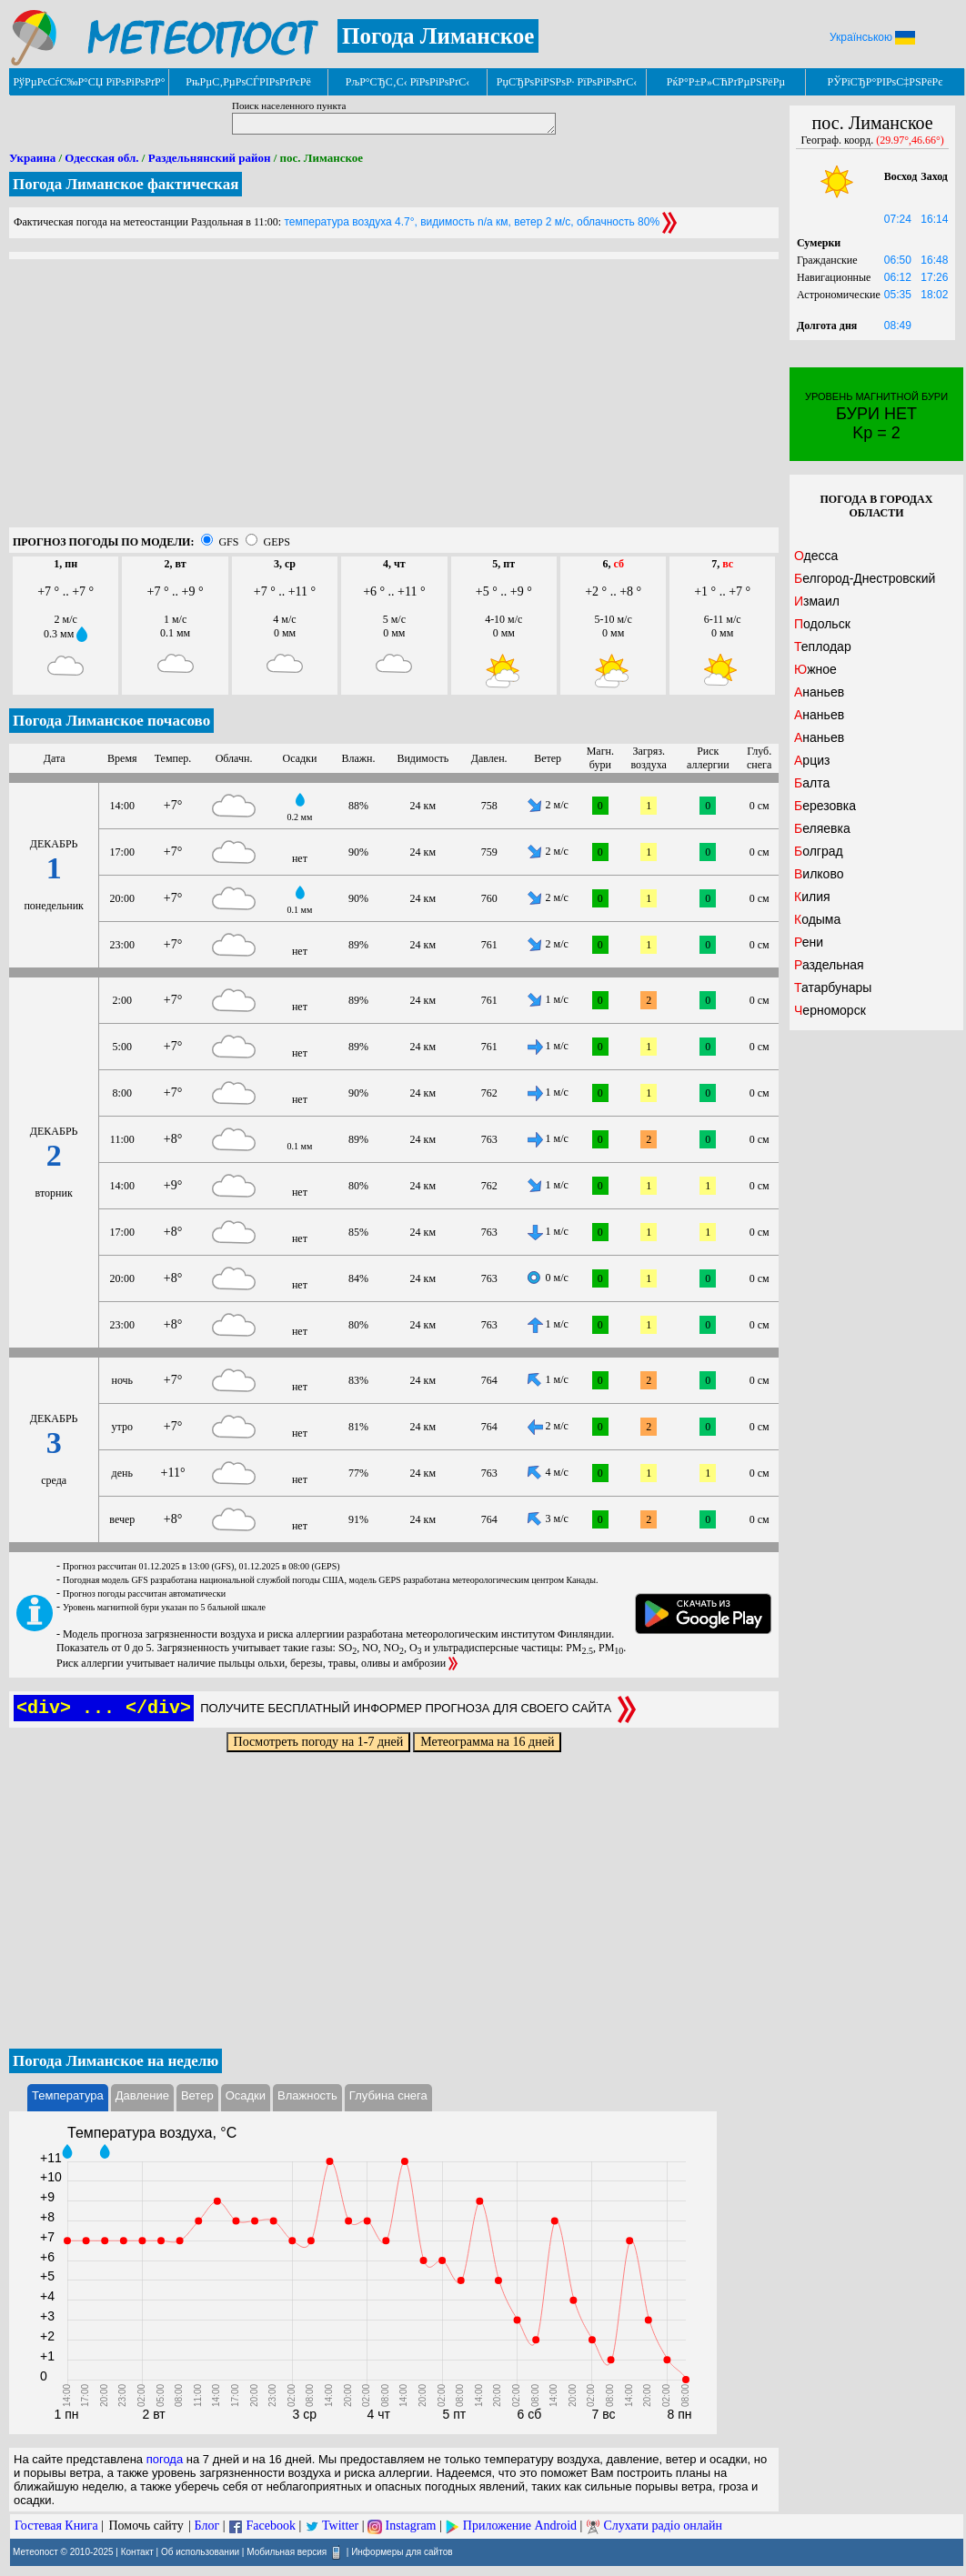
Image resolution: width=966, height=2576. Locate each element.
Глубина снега (388, 2095)
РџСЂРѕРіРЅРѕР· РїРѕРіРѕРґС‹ (567, 81)
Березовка (825, 805)
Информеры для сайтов (401, 2552)
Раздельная (829, 964)
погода (165, 2459)
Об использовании (200, 2552)
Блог (207, 2525)
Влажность (307, 2095)
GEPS (276, 542)
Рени (808, 942)
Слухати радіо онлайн (662, 2525)
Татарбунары (832, 987)
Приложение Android (520, 2525)
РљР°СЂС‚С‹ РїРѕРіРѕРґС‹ (408, 81)
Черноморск (830, 1010)
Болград (818, 851)
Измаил (817, 601)
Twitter (340, 2525)
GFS (228, 542)
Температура (68, 2095)
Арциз (812, 760)
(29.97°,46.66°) (910, 140)
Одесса (816, 555)
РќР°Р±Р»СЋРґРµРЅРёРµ (726, 81)
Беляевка (822, 828)
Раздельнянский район (209, 158)
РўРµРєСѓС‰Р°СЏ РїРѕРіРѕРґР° (89, 81)
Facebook (270, 2525)
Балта (812, 783)
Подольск (822, 623)
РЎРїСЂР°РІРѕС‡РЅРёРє (885, 81)
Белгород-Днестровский (864, 578)
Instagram (411, 2525)
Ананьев (819, 692)
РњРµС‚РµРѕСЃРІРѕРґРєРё (248, 81)
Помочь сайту (145, 2525)
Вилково (818, 874)
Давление (142, 2095)
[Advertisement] (394, 400)
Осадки (246, 2095)
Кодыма (817, 919)
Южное (815, 669)
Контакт (137, 2552)
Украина (32, 158)
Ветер (197, 2095)
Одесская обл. (101, 158)
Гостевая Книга (56, 2525)
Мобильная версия (287, 2552)
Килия (812, 896)
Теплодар (822, 646)
